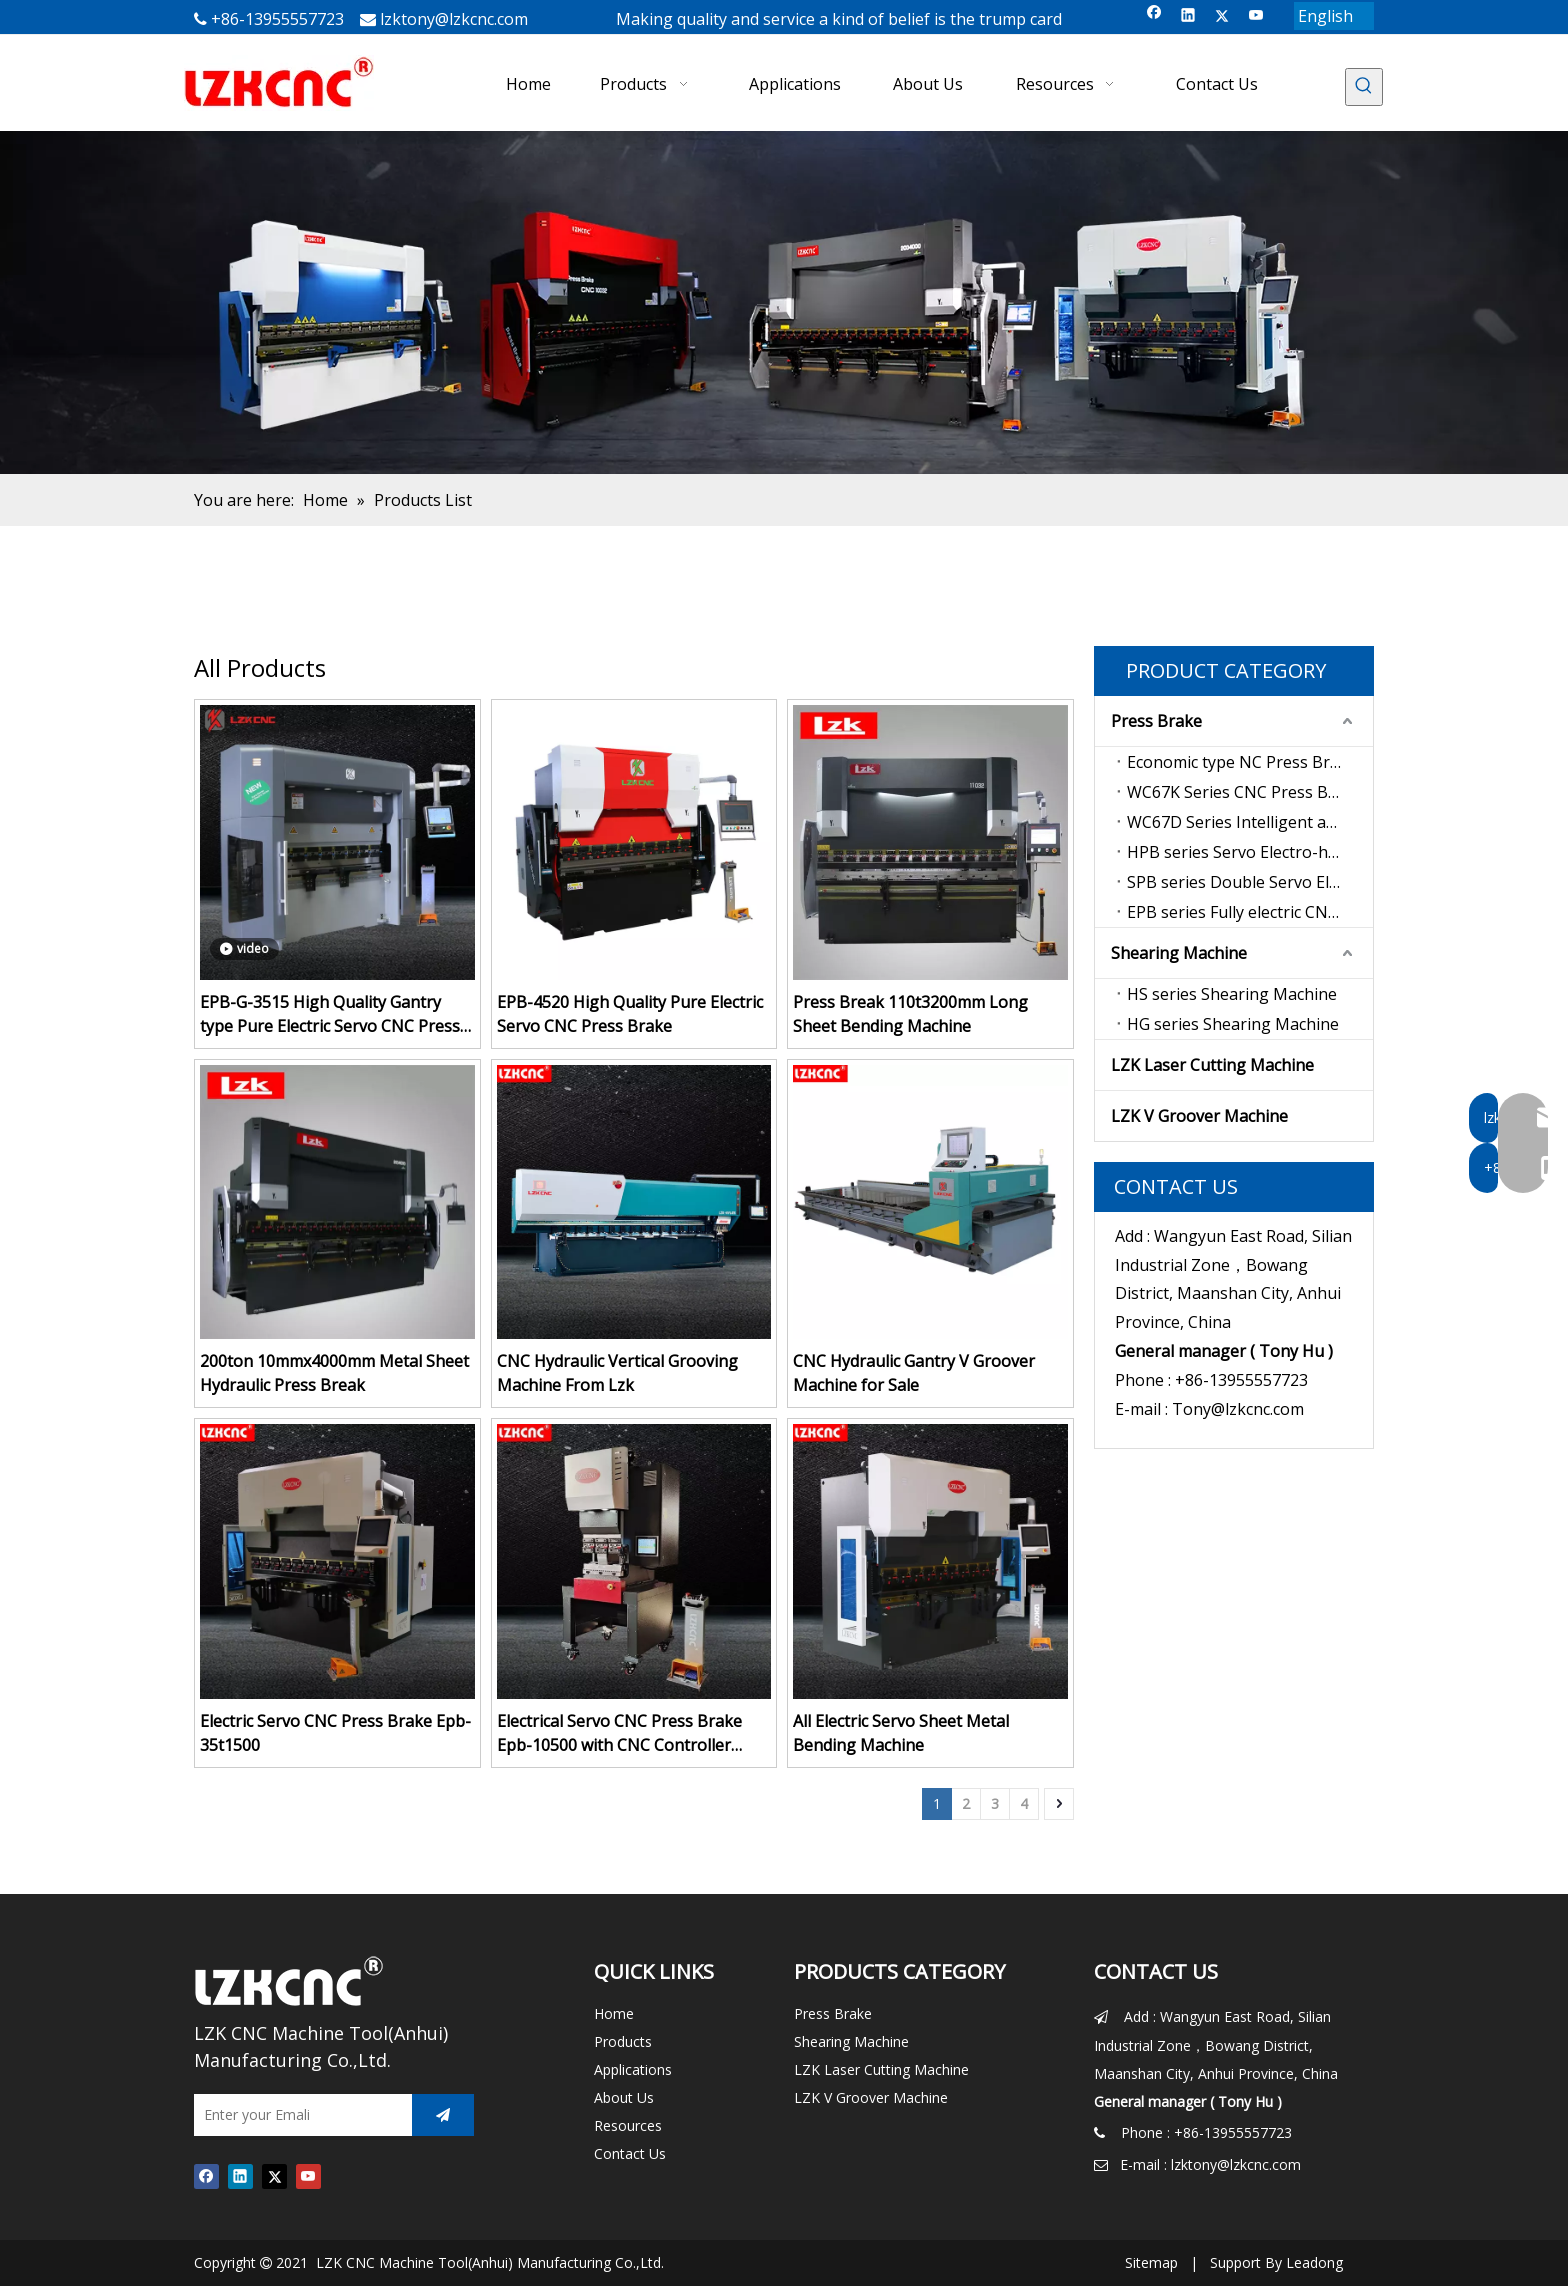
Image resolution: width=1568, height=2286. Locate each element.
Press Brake (1156, 721)
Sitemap (1151, 2262)
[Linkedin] (1188, 16)
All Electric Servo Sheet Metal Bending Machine (901, 1733)
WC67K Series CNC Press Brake (1244, 792)
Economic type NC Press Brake (1242, 762)
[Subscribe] (443, 2115)
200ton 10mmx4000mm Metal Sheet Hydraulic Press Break (334, 1373)
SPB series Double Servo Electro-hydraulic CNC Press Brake (1250, 882)
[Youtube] (1256, 16)
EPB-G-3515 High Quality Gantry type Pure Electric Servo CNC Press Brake (330, 1014)
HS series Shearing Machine (1232, 994)
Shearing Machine (1179, 953)
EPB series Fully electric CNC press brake (1250, 912)
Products (623, 2041)
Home (614, 2013)
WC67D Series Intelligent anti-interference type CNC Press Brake (1250, 822)
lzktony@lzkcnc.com (454, 19)
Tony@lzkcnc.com (1238, 1409)
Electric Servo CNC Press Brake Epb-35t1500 (335, 1733)
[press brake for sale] (784, 302)
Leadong (1314, 2262)
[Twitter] (1222, 16)
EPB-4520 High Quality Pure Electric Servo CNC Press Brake (630, 1014)
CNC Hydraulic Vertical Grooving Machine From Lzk (617, 1373)
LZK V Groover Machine (1199, 1116)
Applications (633, 2069)
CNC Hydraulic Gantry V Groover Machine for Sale (914, 1373)
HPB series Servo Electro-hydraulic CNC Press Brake (1250, 852)
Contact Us (630, 2153)
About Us (624, 2097)
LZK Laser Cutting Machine (1212, 1065)
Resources (628, 2125)
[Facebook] (1154, 16)
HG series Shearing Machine (1233, 1024)
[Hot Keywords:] (1364, 87)
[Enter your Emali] (298, 2115)
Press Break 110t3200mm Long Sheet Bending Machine (910, 1014)
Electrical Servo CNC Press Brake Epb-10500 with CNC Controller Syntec (619, 1733)
